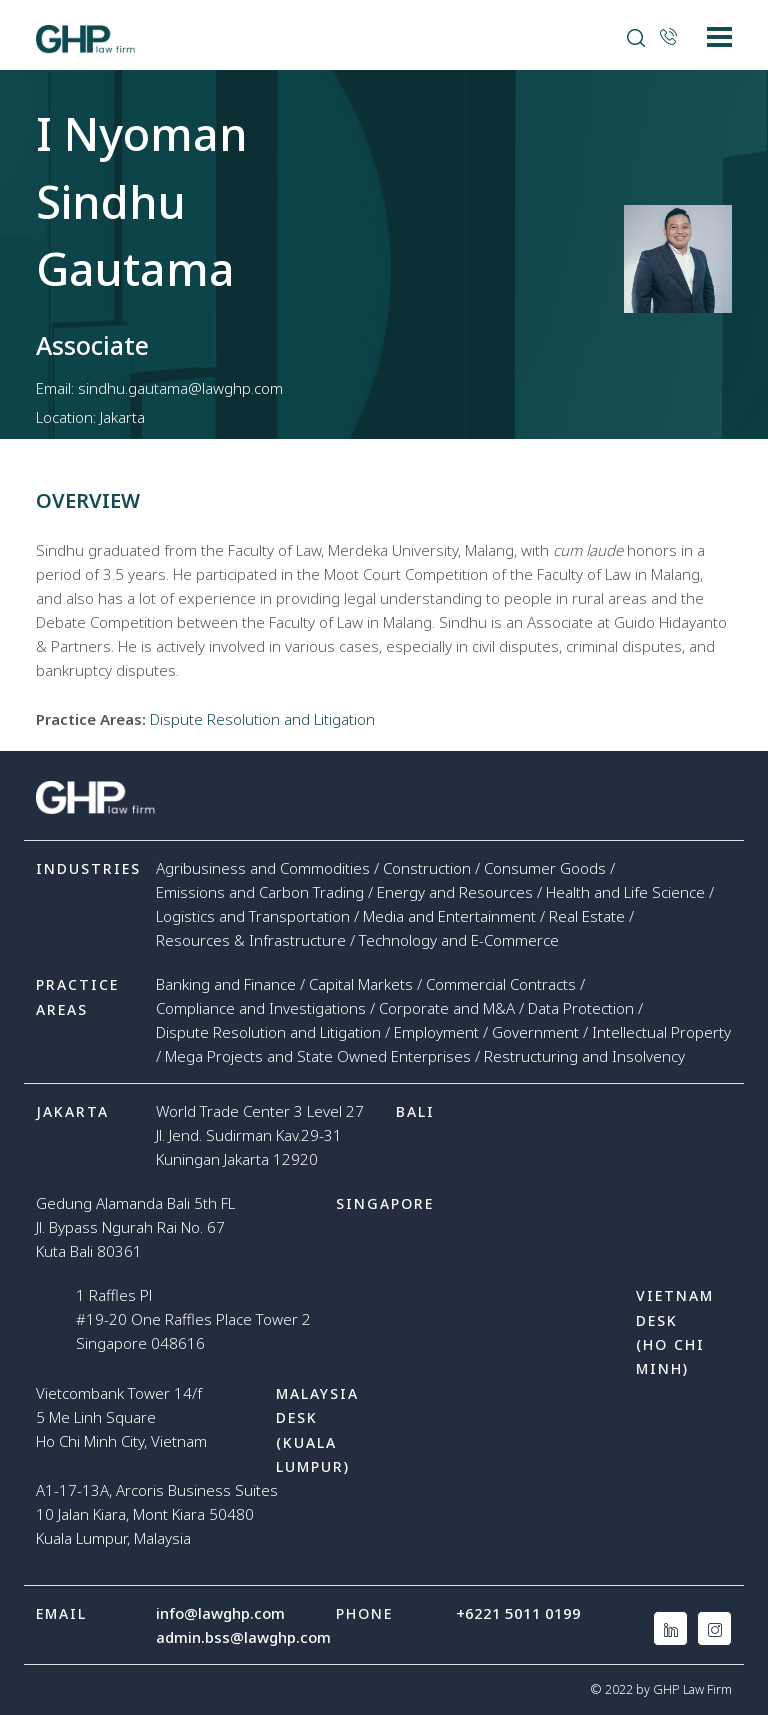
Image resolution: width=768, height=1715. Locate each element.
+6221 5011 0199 (518, 1613)
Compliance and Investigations (261, 1008)
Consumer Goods (545, 868)
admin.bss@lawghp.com (243, 1637)
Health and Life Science (625, 892)
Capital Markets (361, 984)
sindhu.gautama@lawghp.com (180, 388)
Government (535, 1032)
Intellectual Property (661, 1032)
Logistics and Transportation (253, 916)
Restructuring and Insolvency (584, 1056)
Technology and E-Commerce (459, 940)
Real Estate (587, 916)
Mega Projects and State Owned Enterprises (318, 1056)
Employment (436, 1032)
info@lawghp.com (220, 1613)
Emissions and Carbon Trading (260, 892)
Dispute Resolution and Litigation (262, 719)
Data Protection (581, 1008)
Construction (427, 868)
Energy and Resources (455, 892)
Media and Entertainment (449, 916)
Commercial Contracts (501, 984)
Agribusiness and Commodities (263, 868)
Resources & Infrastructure (251, 940)
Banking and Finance (226, 984)
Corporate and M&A (447, 1008)
